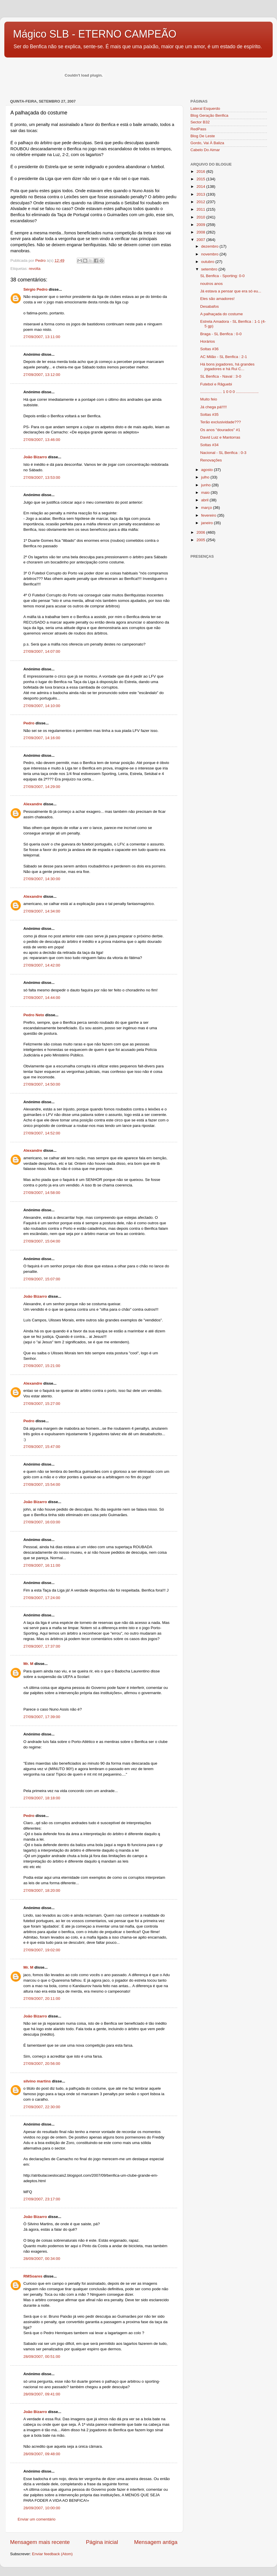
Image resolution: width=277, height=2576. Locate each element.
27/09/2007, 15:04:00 (41, 1241)
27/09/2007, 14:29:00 (41, 787)
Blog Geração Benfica (209, 115)
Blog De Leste (202, 136)
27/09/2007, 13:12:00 (41, 374)
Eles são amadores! (217, 298)
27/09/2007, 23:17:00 (41, 2199)
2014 (201, 186)
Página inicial (102, 2542)
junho (206, 485)
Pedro (28, 723)
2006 (201, 532)
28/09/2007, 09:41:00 (41, 2394)
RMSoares (32, 2276)
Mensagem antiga (155, 2542)
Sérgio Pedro (35, 289)
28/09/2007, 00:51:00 (41, 2356)
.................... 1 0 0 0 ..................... (229, 392)
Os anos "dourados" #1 (220, 430)
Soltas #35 (209, 414)
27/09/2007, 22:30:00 (41, 2107)
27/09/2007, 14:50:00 (41, 1084)
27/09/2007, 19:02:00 (41, 1950)
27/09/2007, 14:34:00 (41, 911)
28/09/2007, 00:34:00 (41, 2258)
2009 (201, 224)
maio (206, 492)
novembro (210, 254)
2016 (201, 171)
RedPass (198, 129)
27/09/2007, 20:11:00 (41, 1998)
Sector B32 (200, 122)
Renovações (211, 460)
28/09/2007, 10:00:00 (41, 2508)
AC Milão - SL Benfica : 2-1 (223, 357)
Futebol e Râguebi (216, 384)
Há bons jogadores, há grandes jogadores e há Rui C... (227, 366)
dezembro (210, 246)
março (207, 507)
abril (205, 500)
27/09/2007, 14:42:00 (41, 965)
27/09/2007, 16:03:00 (41, 1522)
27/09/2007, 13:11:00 (41, 337)
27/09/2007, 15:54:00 (41, 1484)
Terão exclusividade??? (220, 422)
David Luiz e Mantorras (220, 437)
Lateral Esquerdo (205, 108)
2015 (201, 179)
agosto (207, 470)
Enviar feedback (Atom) (52, 2554)
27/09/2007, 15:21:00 (41, 1366)
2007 (201, 240)
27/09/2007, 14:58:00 (41, 1192)
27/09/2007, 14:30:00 (41, 879)
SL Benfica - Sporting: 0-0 (222, 276)
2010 (201, 217)
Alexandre (32, 804)
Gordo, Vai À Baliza (207, 143)
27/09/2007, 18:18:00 (41, 1798)
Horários (207, 341)
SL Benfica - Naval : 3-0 (220, 376)
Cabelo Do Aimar (205, 150)
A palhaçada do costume (221, 314)
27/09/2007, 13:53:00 (41, 477)
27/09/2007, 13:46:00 (41, 439)
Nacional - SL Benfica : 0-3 (223, 452)
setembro (209, 269)
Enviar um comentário (36, 2519)
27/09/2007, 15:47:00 (41, 1446)
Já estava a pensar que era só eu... (230, 291)
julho (205, 477)
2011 (201, 209)
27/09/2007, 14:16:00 (41, 738)
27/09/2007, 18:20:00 (41, 1890)
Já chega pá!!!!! (213, 407)
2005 (201, 540)
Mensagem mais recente (40, 2542)
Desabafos (209, 306)
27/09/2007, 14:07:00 (41, 651)
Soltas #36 (209, 349)
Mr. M (28, 1663)
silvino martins (37, 2081)
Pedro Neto (33, 1015)
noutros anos (211, 283)
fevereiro (209, 515)
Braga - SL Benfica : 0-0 (221, 334)
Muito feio (208, 399)
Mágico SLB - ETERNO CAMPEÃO (94, 34)
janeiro (207, 523)
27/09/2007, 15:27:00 (41, 1403)
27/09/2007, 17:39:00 (41, 1717)
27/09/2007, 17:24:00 (41, 1598)
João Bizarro (35, 457)
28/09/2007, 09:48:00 (41, 2454)
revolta (35, 268)
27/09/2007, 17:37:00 (41, 1646)
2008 (201, 232)
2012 (201, 202)
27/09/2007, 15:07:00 (41, 1279)
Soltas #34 (209, 445)
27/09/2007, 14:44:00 (41, 997)
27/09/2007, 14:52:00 (41, 1133)
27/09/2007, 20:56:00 (41, 2063)
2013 (201, 194)
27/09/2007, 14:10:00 (41, 706)
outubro (208, 261)
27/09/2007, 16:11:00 (41, 1565)
